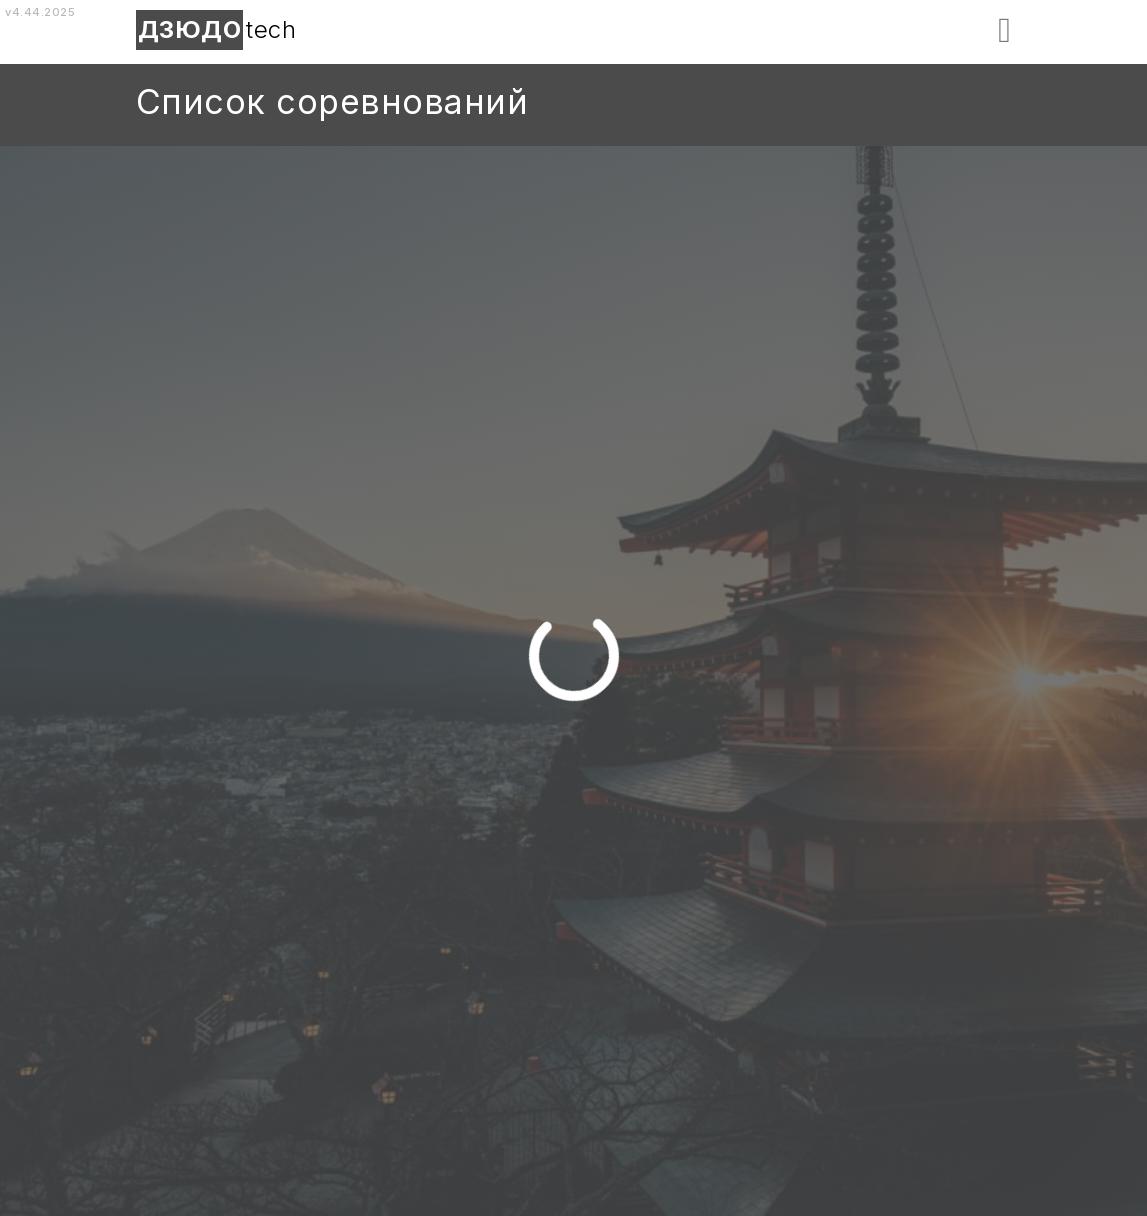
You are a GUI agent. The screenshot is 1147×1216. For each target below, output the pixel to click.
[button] (1004, 30)
